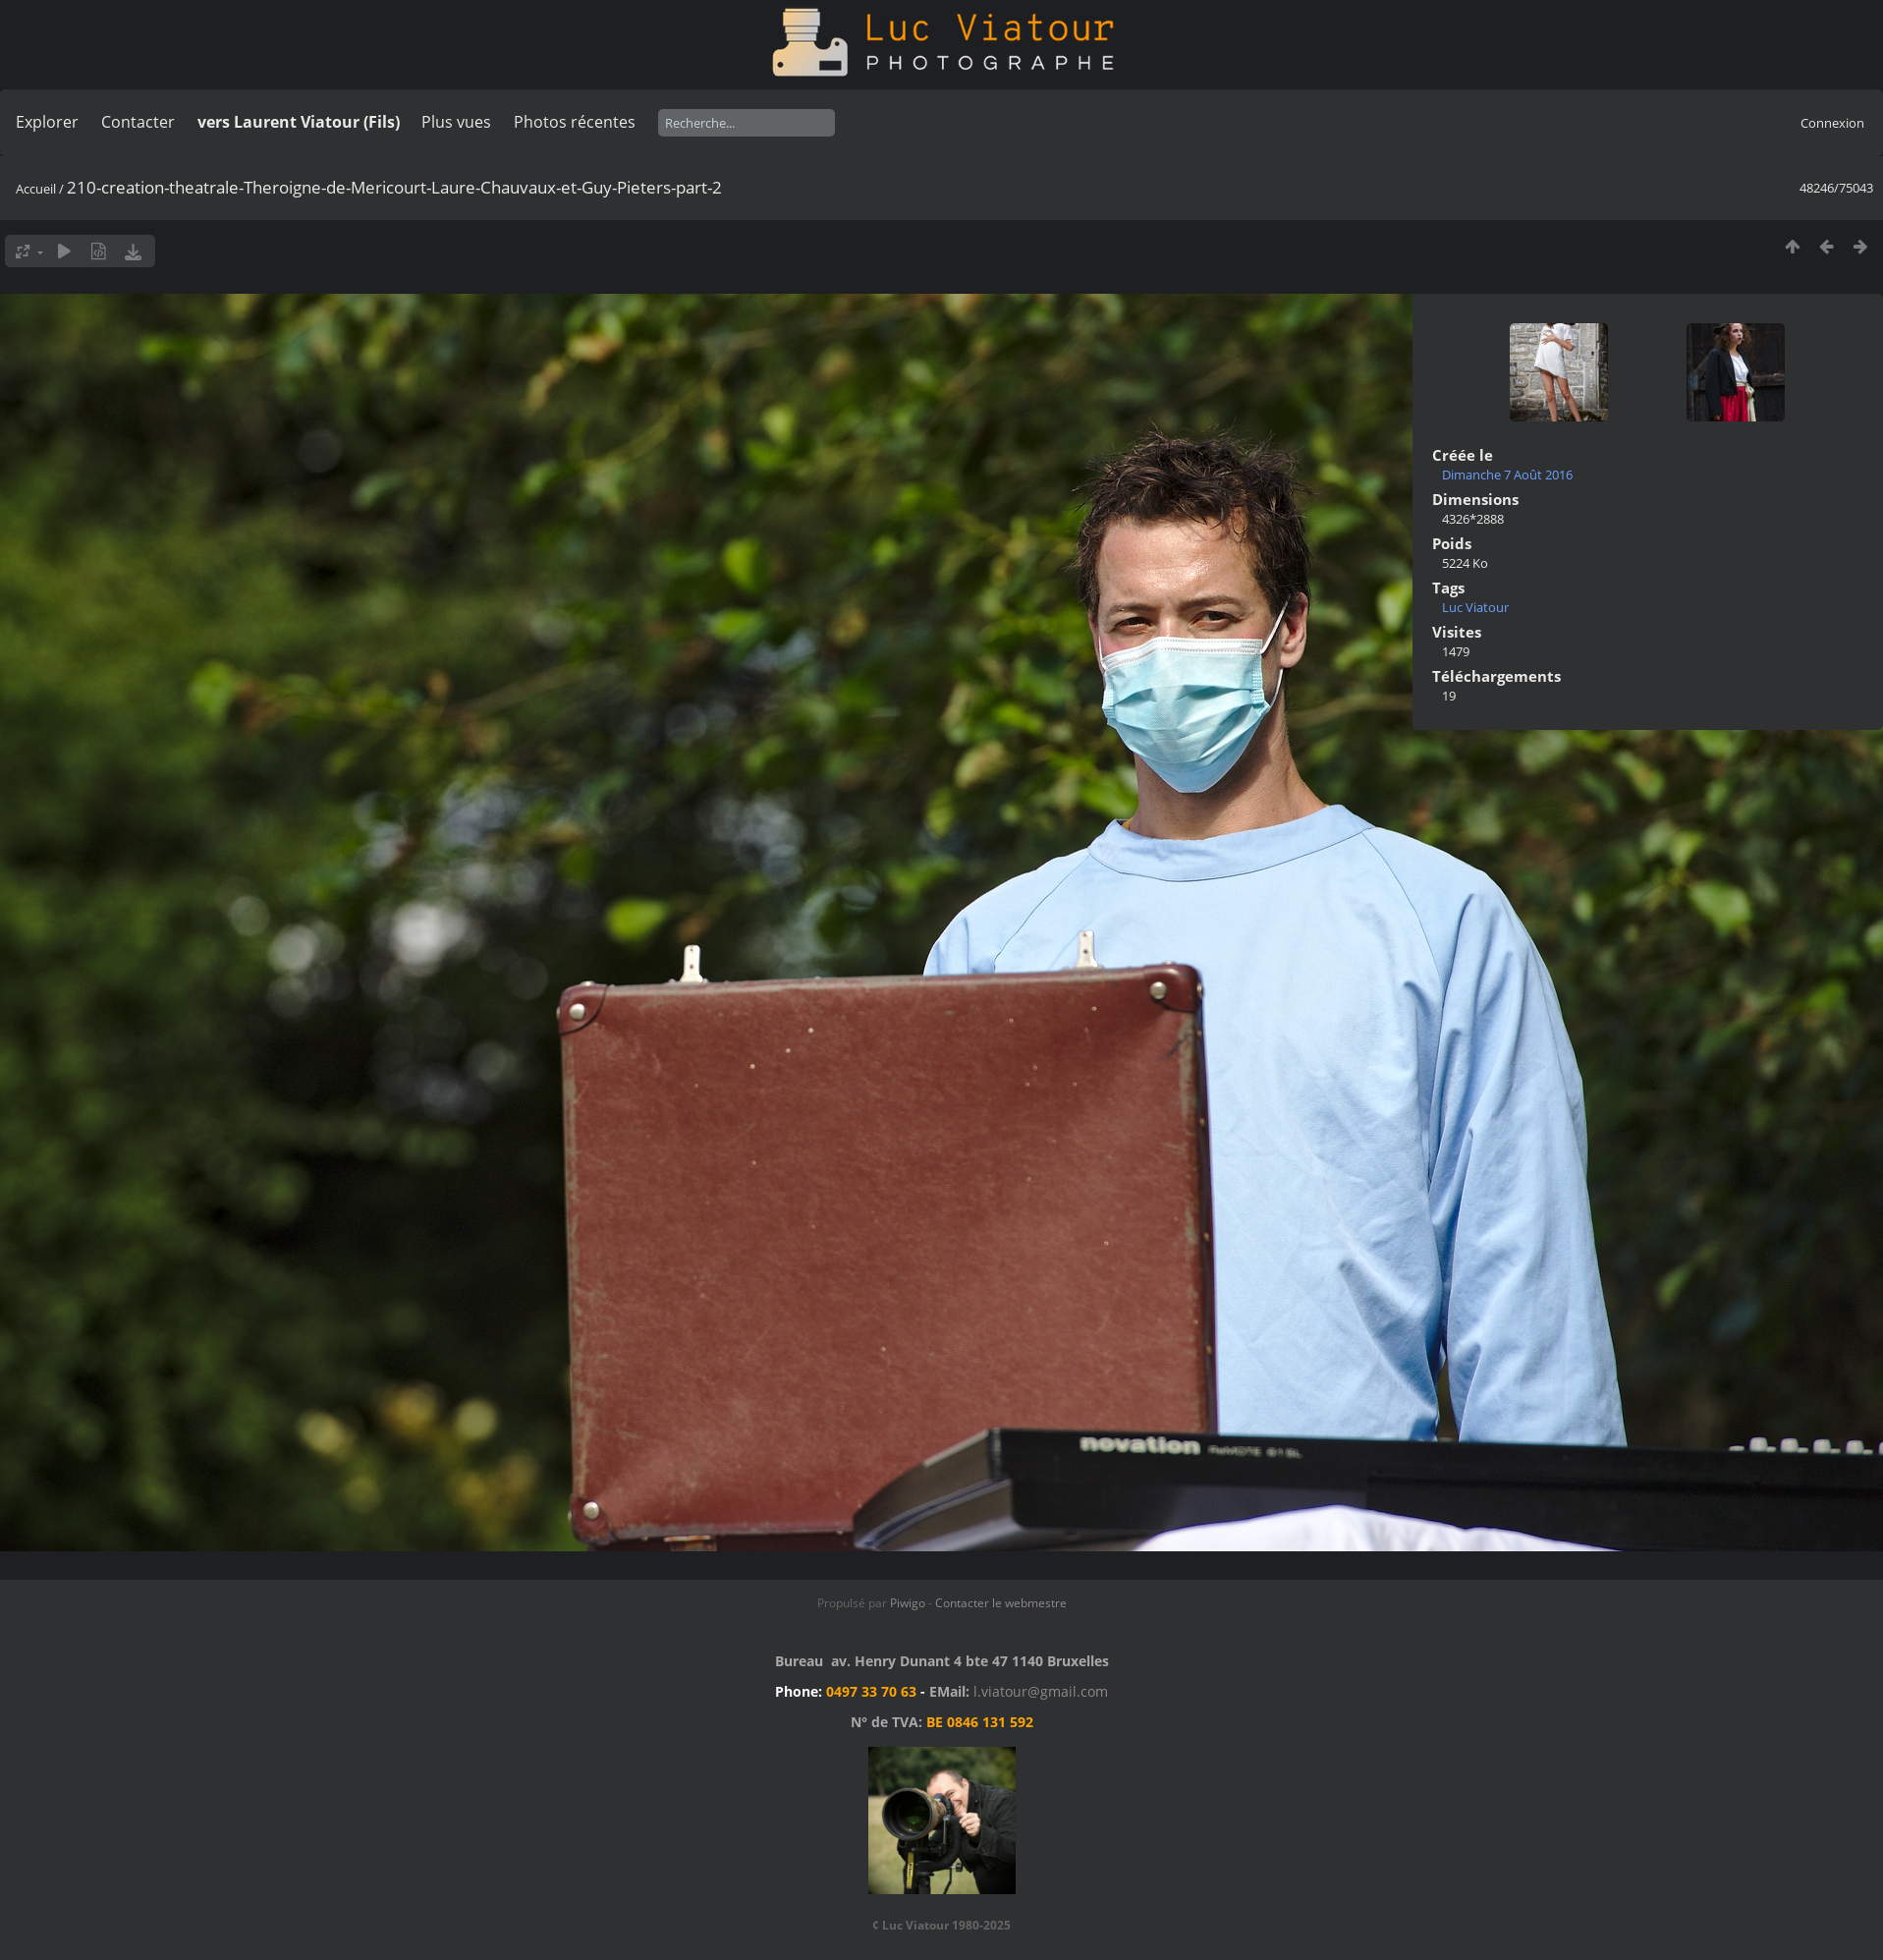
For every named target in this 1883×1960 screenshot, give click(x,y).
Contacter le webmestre (1001, 1603)
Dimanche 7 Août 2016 (1507, 474)
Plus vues (456, 122)
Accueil (36, 188)
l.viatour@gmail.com (1040, 1691)
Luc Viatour (1475, 607)
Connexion (1832, 123)
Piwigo (907, 1603)
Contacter (138, 122)
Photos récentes (575, 122)
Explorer (47, 122)
